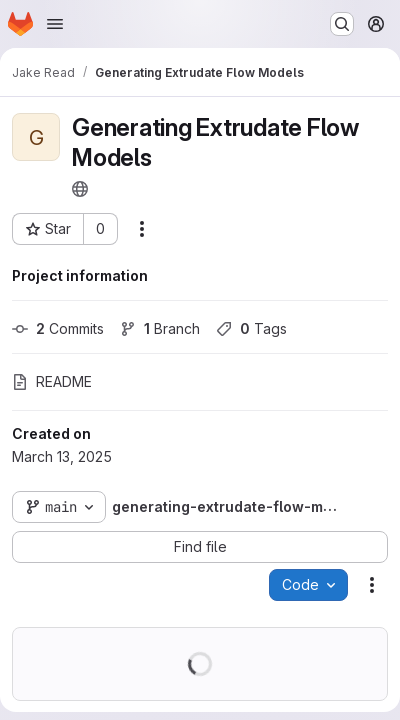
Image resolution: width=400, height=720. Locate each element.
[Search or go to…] (342, 24)
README (52, 381)
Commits (58, 328)
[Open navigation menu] (55, 24)
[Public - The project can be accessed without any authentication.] (80, 189)
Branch (160, 328)
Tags (251, 328)
